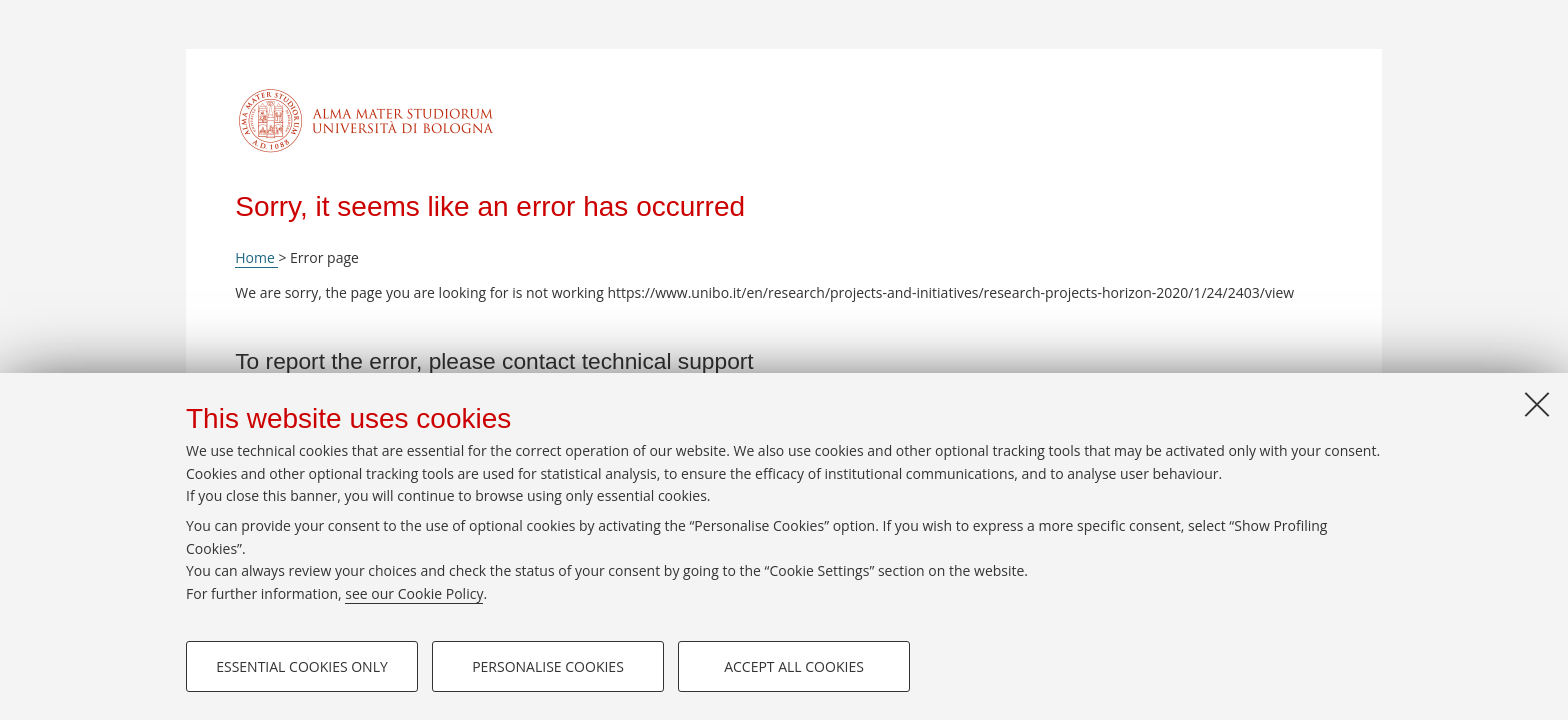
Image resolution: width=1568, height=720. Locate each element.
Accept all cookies (794, 666)
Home (256, 257)
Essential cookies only (302, 666)
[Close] (1537, 404)
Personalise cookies (548, 666)
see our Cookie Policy (414, 593)
